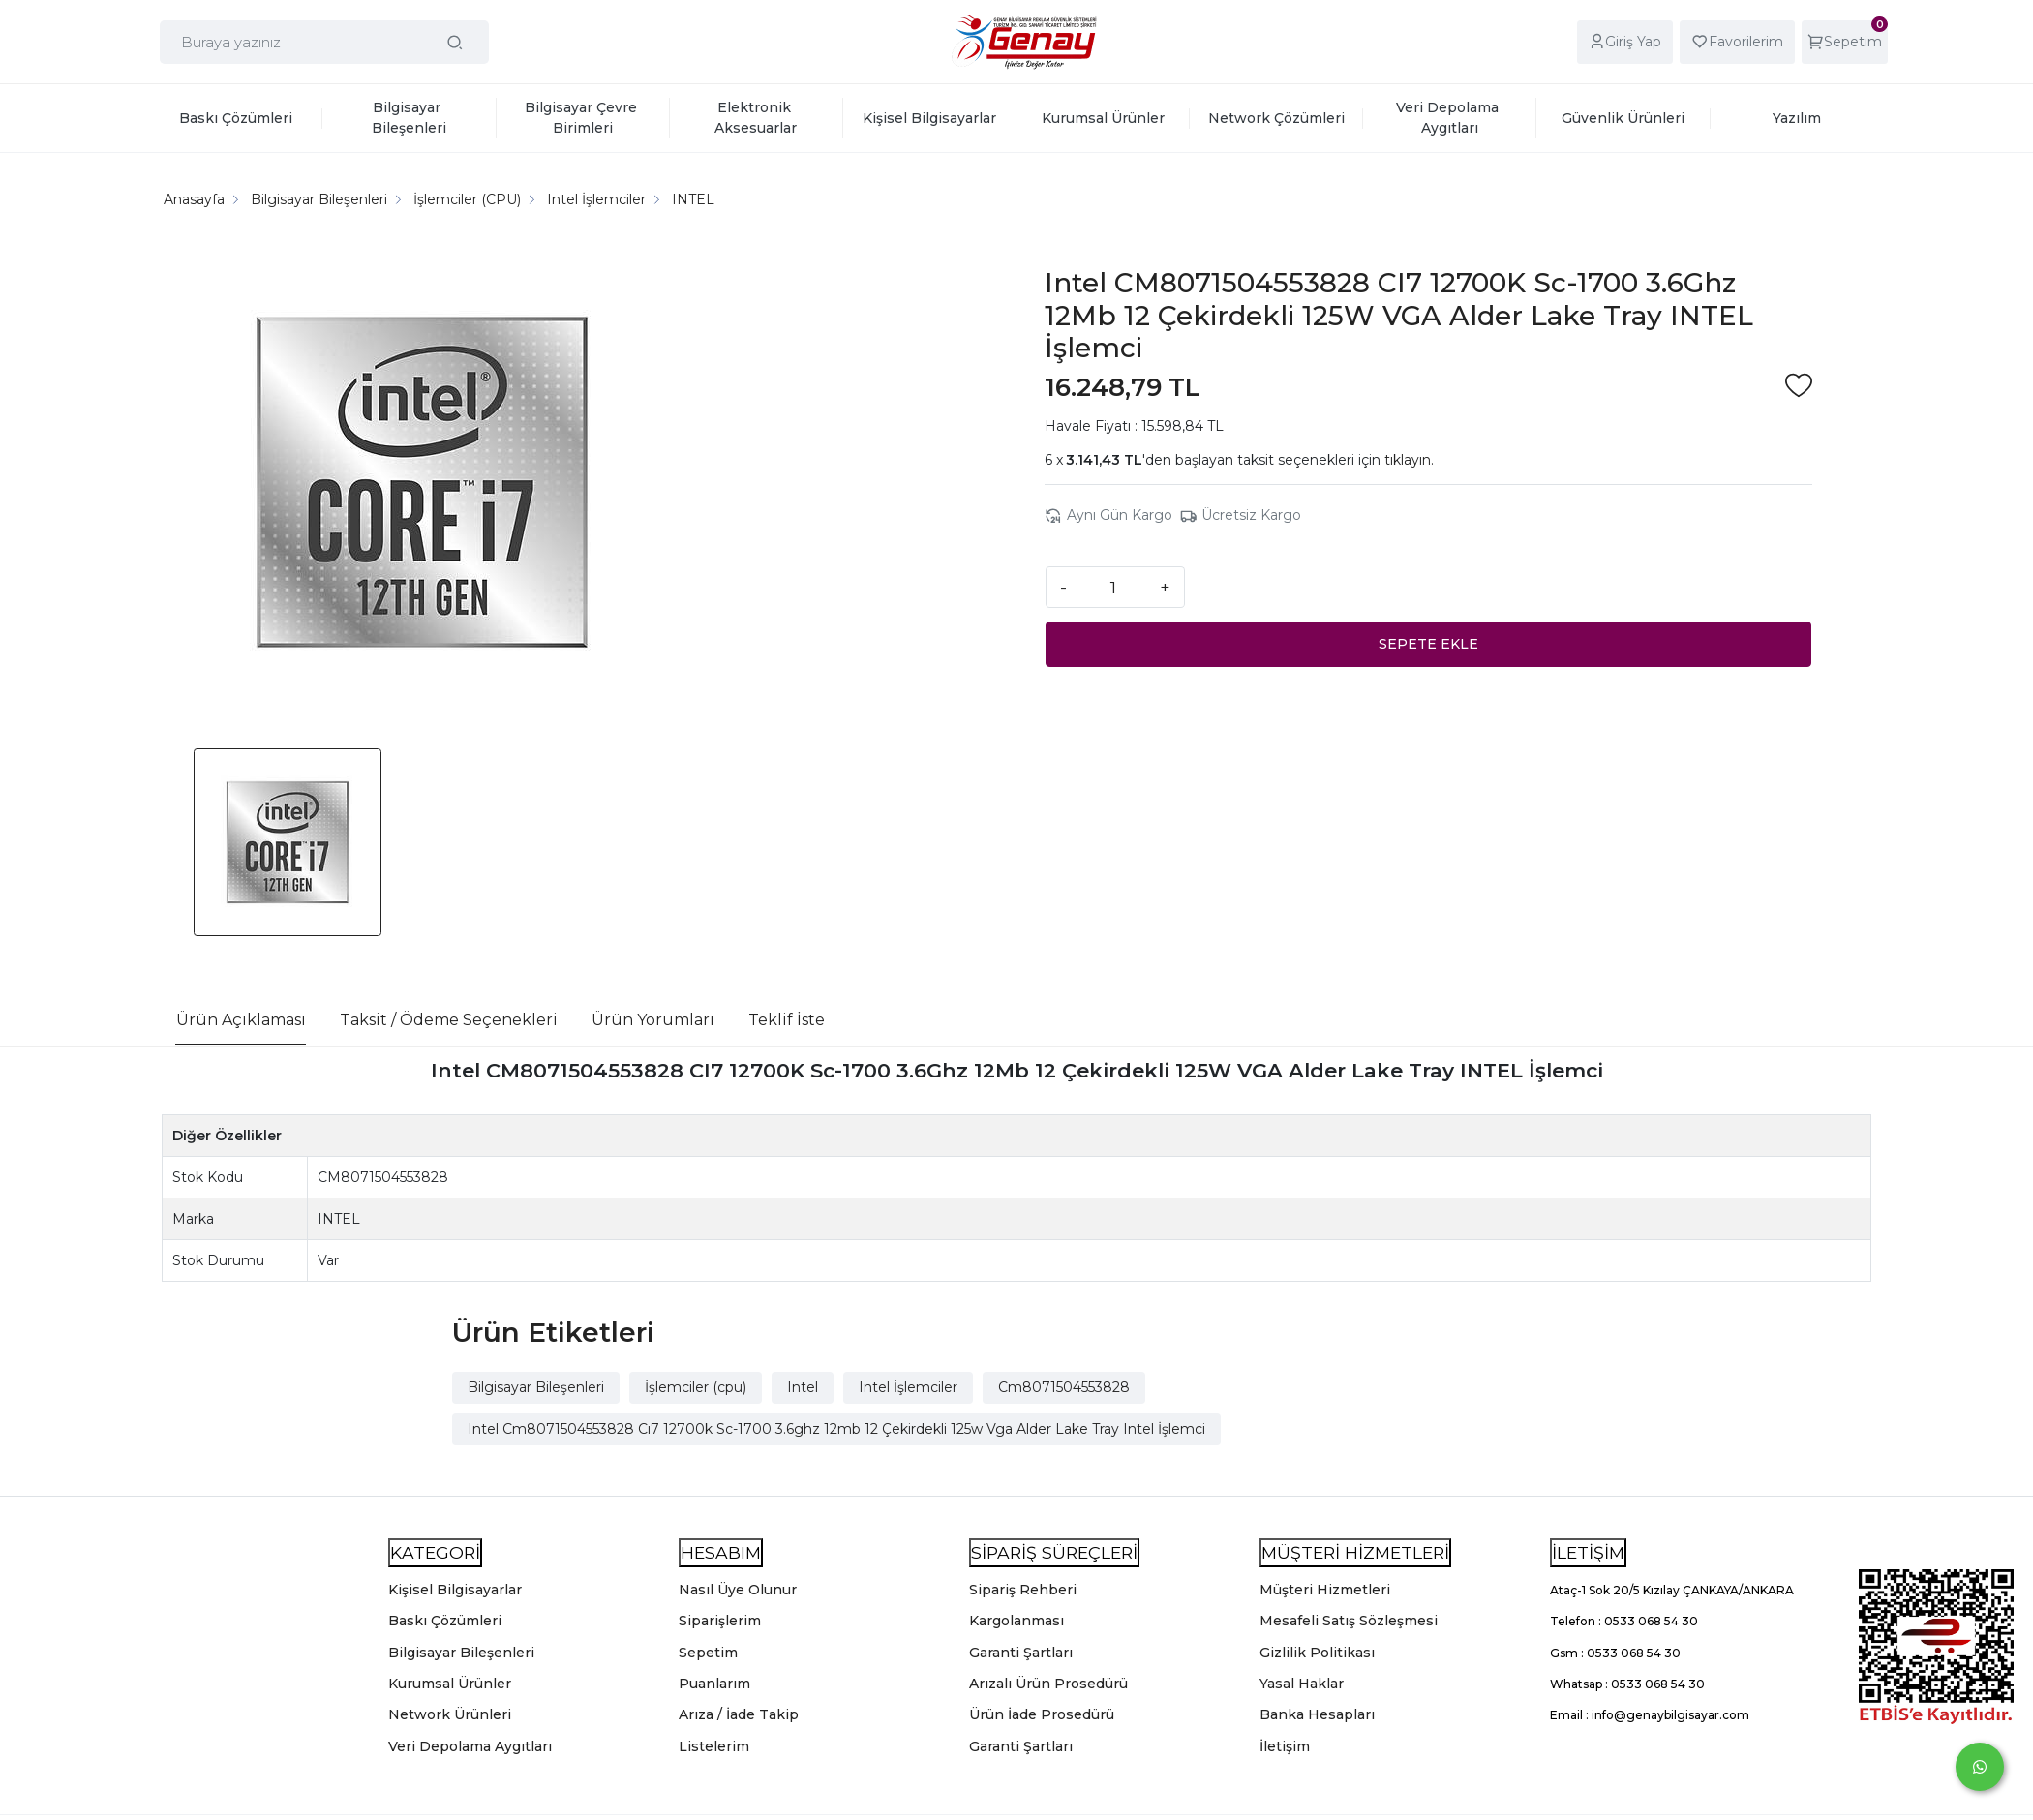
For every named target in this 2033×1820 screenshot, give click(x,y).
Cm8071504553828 (1064, 1387)
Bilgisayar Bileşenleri (536, 1387)
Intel (802, 1387)
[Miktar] (1113, 586)
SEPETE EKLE (1428, 643)
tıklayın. (1409, 460)
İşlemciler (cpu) (695, 1387)
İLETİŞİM (1588, 1552)
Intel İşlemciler (908, 1387)
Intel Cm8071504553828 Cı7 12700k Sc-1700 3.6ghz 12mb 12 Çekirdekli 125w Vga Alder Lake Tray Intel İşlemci (836, 1429)
